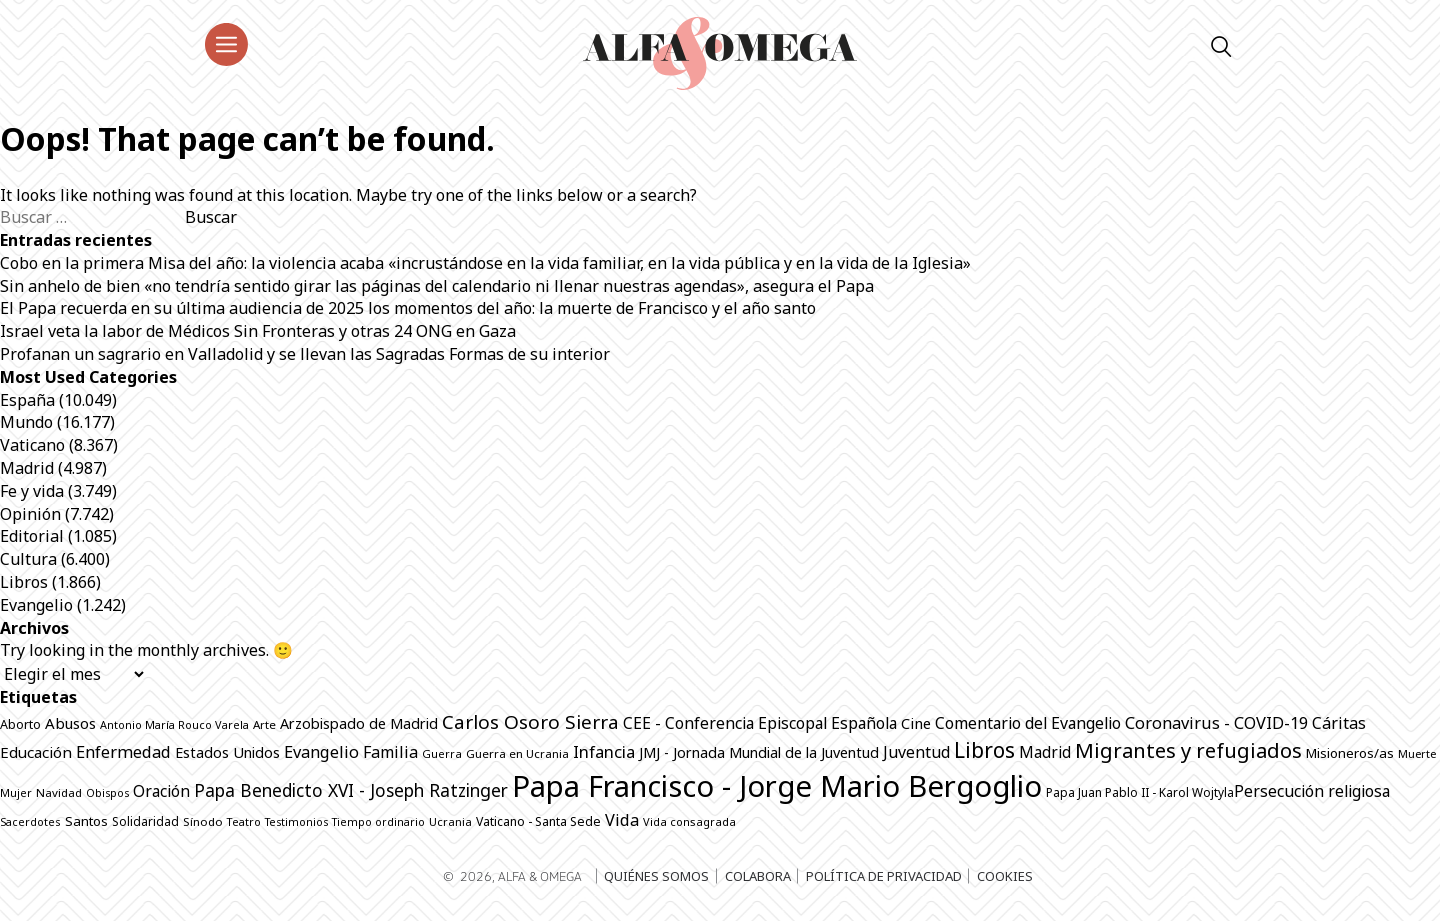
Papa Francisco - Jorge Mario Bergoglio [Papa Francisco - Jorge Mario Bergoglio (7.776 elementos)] (777, 786)
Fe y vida (32, 491)
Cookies (1005, 876)
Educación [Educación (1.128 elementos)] (36, 752)
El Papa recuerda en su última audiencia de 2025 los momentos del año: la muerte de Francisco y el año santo (408, 308)
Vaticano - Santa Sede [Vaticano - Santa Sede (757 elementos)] (538, 821)
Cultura (28, 559)
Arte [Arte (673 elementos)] (264, 724)
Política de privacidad (884, 876)
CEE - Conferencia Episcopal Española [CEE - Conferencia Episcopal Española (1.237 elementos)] (760, 723)
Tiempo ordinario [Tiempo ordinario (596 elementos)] (378, 822)
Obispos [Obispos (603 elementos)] (107, 793)
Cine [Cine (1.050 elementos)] (916, 723)
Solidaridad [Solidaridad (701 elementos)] (145, 821)
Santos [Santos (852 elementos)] (86, 821)
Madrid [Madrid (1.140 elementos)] (1045, 752)
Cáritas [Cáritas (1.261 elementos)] (1339, 723)
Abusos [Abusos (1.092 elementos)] (70, 723)
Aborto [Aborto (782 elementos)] (20, 724)
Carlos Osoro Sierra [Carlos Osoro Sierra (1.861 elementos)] (530, 722)
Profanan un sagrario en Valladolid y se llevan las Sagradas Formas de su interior (305, 354)
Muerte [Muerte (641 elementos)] (1417, 753)
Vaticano (32, 445)
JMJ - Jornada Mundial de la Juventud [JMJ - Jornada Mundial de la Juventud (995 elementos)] (759, 752)
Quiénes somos (656, 876)
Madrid (27, 468)
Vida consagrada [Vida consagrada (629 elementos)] (689, 821)
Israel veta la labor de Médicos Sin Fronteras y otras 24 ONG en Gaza (258, 331)
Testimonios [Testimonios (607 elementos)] (296, 822)
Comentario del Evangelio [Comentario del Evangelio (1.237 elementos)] (1028, 723)
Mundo (26, 422)
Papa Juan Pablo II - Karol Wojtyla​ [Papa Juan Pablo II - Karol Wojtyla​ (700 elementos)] (1140, 792)
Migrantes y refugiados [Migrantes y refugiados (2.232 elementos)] (1188, 750)
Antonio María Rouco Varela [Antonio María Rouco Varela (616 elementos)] (174, 724)
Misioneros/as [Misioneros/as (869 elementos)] (1350, 753)
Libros (24, 582)
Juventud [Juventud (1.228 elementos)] (916, 752)
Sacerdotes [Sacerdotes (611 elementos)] (30, 821)
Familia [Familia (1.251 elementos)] (390, 752)
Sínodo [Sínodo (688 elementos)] (203, 821)
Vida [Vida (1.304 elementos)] (622, 819)
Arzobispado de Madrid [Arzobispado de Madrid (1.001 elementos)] (359, 723)
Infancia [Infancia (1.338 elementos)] (604, 751)
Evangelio (36, 605)
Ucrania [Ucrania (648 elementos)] (450, 821)
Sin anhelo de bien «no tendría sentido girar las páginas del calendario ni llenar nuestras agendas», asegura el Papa (437, 286)
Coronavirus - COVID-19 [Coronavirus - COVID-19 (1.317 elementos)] (1216, 722)
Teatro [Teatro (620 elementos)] (244, 821)
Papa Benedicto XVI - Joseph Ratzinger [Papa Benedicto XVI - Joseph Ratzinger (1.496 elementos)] (351, 790)
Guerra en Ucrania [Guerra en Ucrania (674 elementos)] (517, 753)
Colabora (758, 876)
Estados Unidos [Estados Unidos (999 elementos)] (227, 752)
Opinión (30, 514)
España (27, 400)
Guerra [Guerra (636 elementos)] (442, 753)
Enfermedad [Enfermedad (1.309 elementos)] (123, 751)
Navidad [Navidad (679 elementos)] (59, 792)
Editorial (32, 536)
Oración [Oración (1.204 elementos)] (161, 791)
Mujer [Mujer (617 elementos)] (16, 792)
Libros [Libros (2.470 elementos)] (984, 750)
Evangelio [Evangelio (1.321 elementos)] (321, 751)
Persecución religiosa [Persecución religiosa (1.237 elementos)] (1312, 791)
